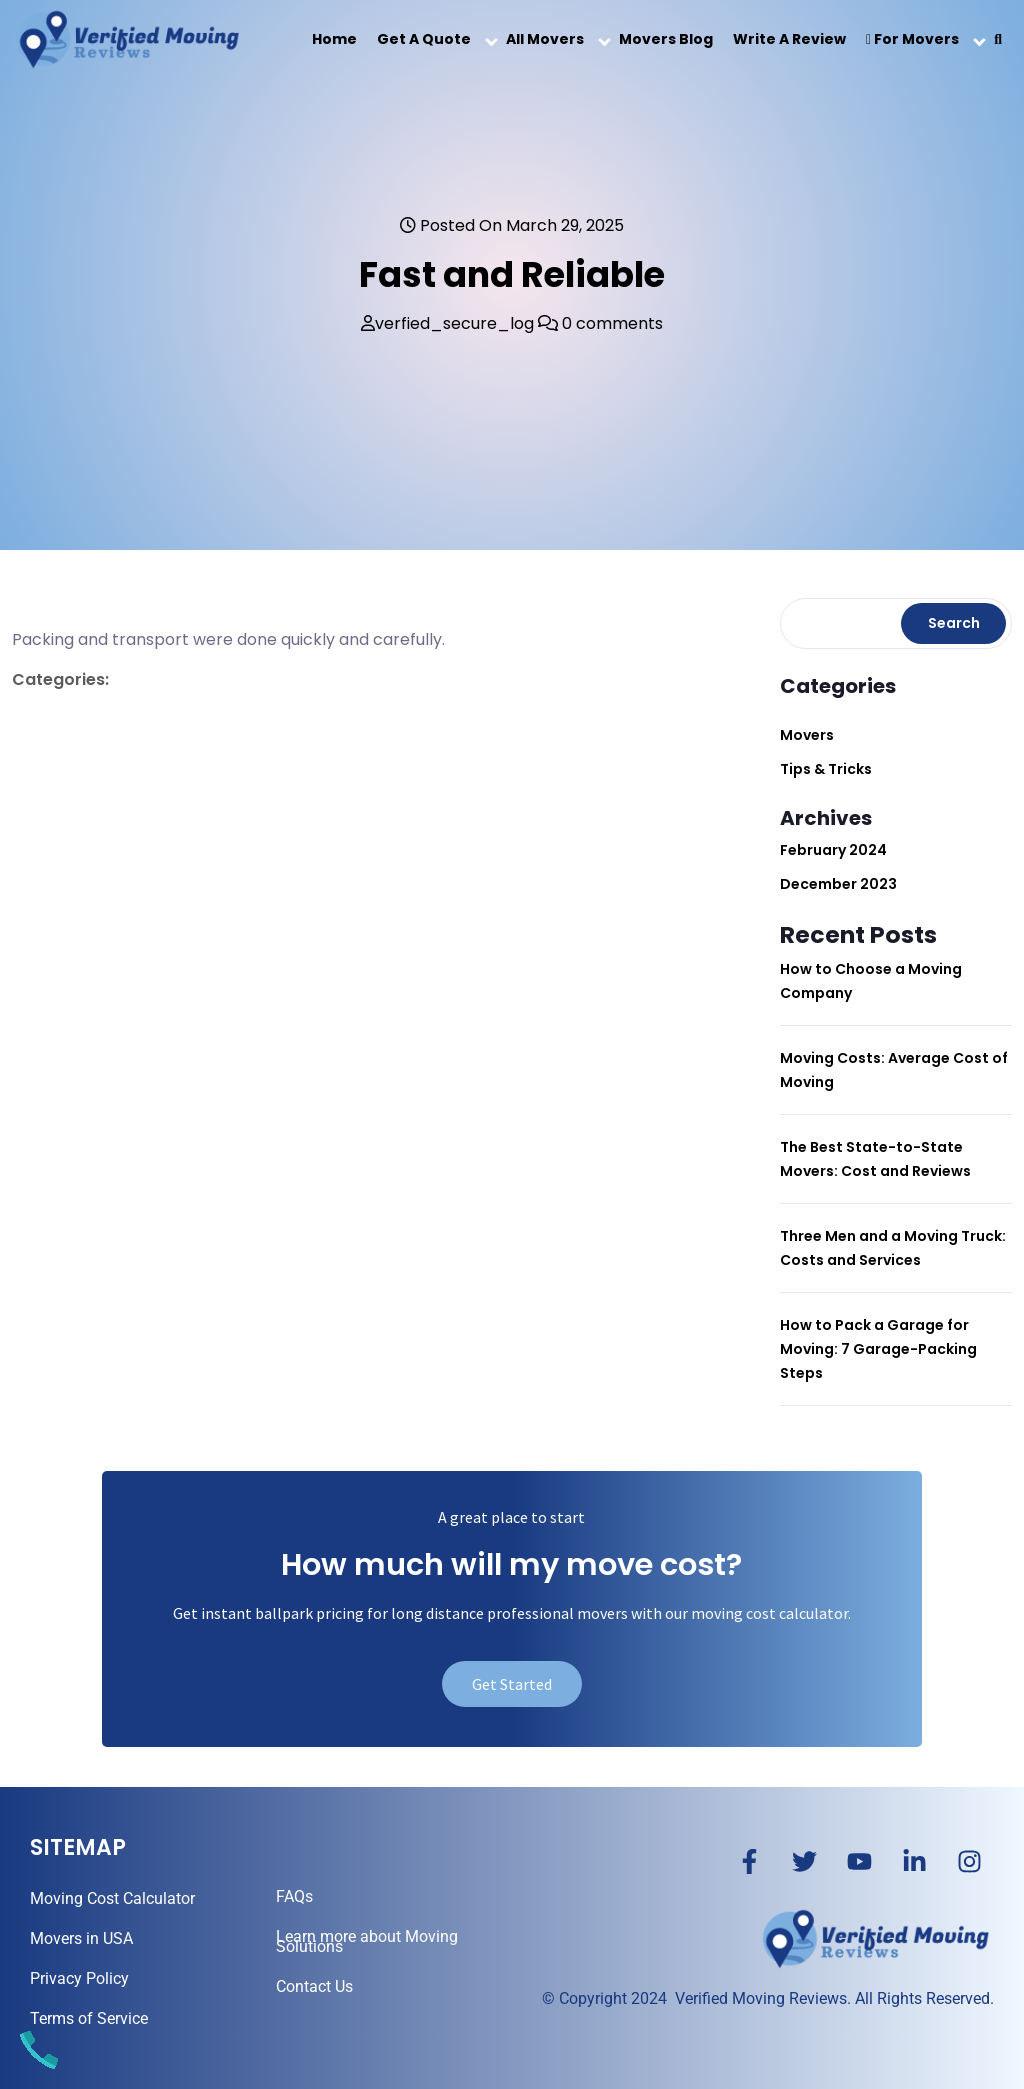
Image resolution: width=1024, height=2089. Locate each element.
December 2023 (838, 884)
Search (954, 623)
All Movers (545, 39)
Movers (807, 735)
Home (334, 39)
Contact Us (314, 1986)
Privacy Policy (79, 1978)
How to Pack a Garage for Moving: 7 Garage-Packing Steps (878, 1349)
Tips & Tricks (826, 769)
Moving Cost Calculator (112, 1898)
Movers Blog (666, 39)
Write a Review (789, 39)
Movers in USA (81, 1938)
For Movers (912, 39)
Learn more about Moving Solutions (367, 1941)
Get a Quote (424, 39)
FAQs (294, 1896)
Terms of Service (89, 2018)
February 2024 (833, 850)
